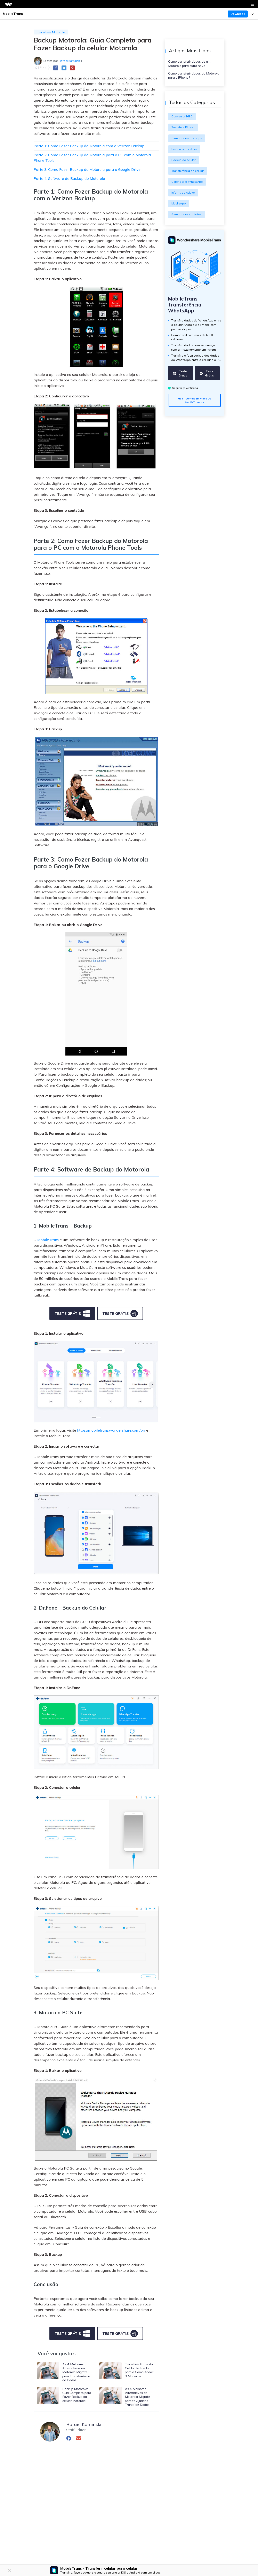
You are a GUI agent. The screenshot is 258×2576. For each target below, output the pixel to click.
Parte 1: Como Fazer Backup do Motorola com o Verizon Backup (89, 145)
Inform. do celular (183, 192)
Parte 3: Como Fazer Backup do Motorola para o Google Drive (87, 169)
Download (238, 14)
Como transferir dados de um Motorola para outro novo (189, 63)
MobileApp (178, 203)
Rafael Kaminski (69, 61)
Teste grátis (180, 373)
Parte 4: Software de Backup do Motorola (69, 178)
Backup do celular (183, 160)
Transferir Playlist (183, 127)
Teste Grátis (72, 1313)
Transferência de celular (187, 171)
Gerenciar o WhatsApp (187, 182)
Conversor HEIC (182, 116)
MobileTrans (48, 1239)
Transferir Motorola (51, 32)
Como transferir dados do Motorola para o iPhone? (193, 75)
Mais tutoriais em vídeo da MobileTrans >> (194, 400)
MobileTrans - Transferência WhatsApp (184, 305)
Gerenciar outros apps (186, 138)
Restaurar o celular (184, 149)
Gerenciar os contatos (186, 214)
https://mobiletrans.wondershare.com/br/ (111, 1430)
